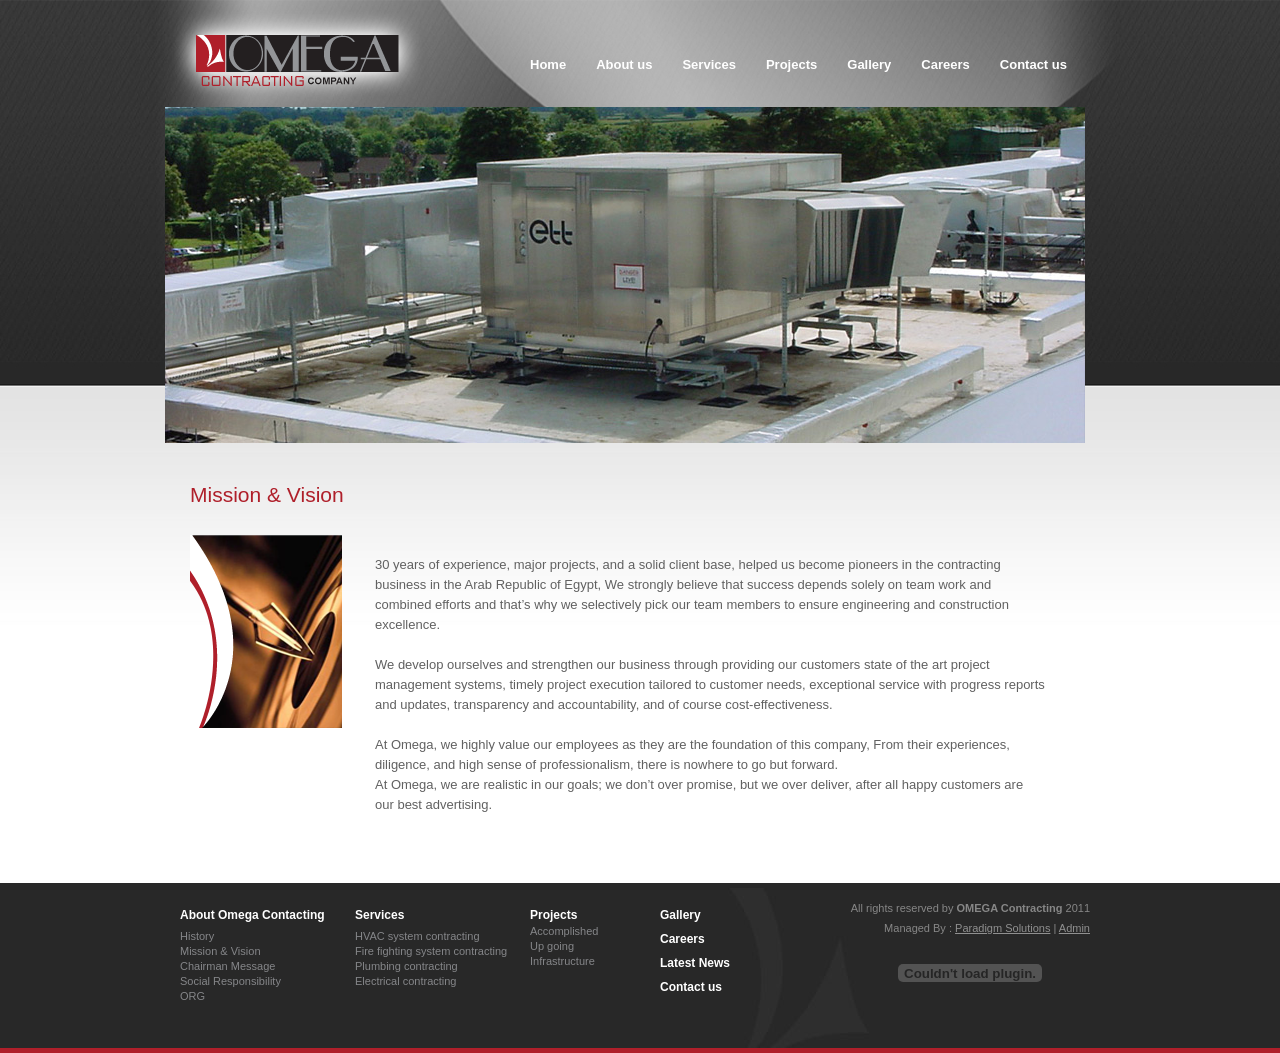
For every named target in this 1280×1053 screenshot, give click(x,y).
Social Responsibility (230, 981)
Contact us (691, 987)
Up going (552, 946)
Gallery (680, 915)
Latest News (695, 963)
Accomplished (564, 931)
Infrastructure (562, 961)
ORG (192, 996)
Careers (682, 939)
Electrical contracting (406, 981)
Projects (553, 915)
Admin (1074, 928)
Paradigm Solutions (1002, 928)
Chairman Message (227, 966)
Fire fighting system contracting (431, 951)
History (197, 936)
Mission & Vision (220, 951)
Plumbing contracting (406, 966)
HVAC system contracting (417, 936)
